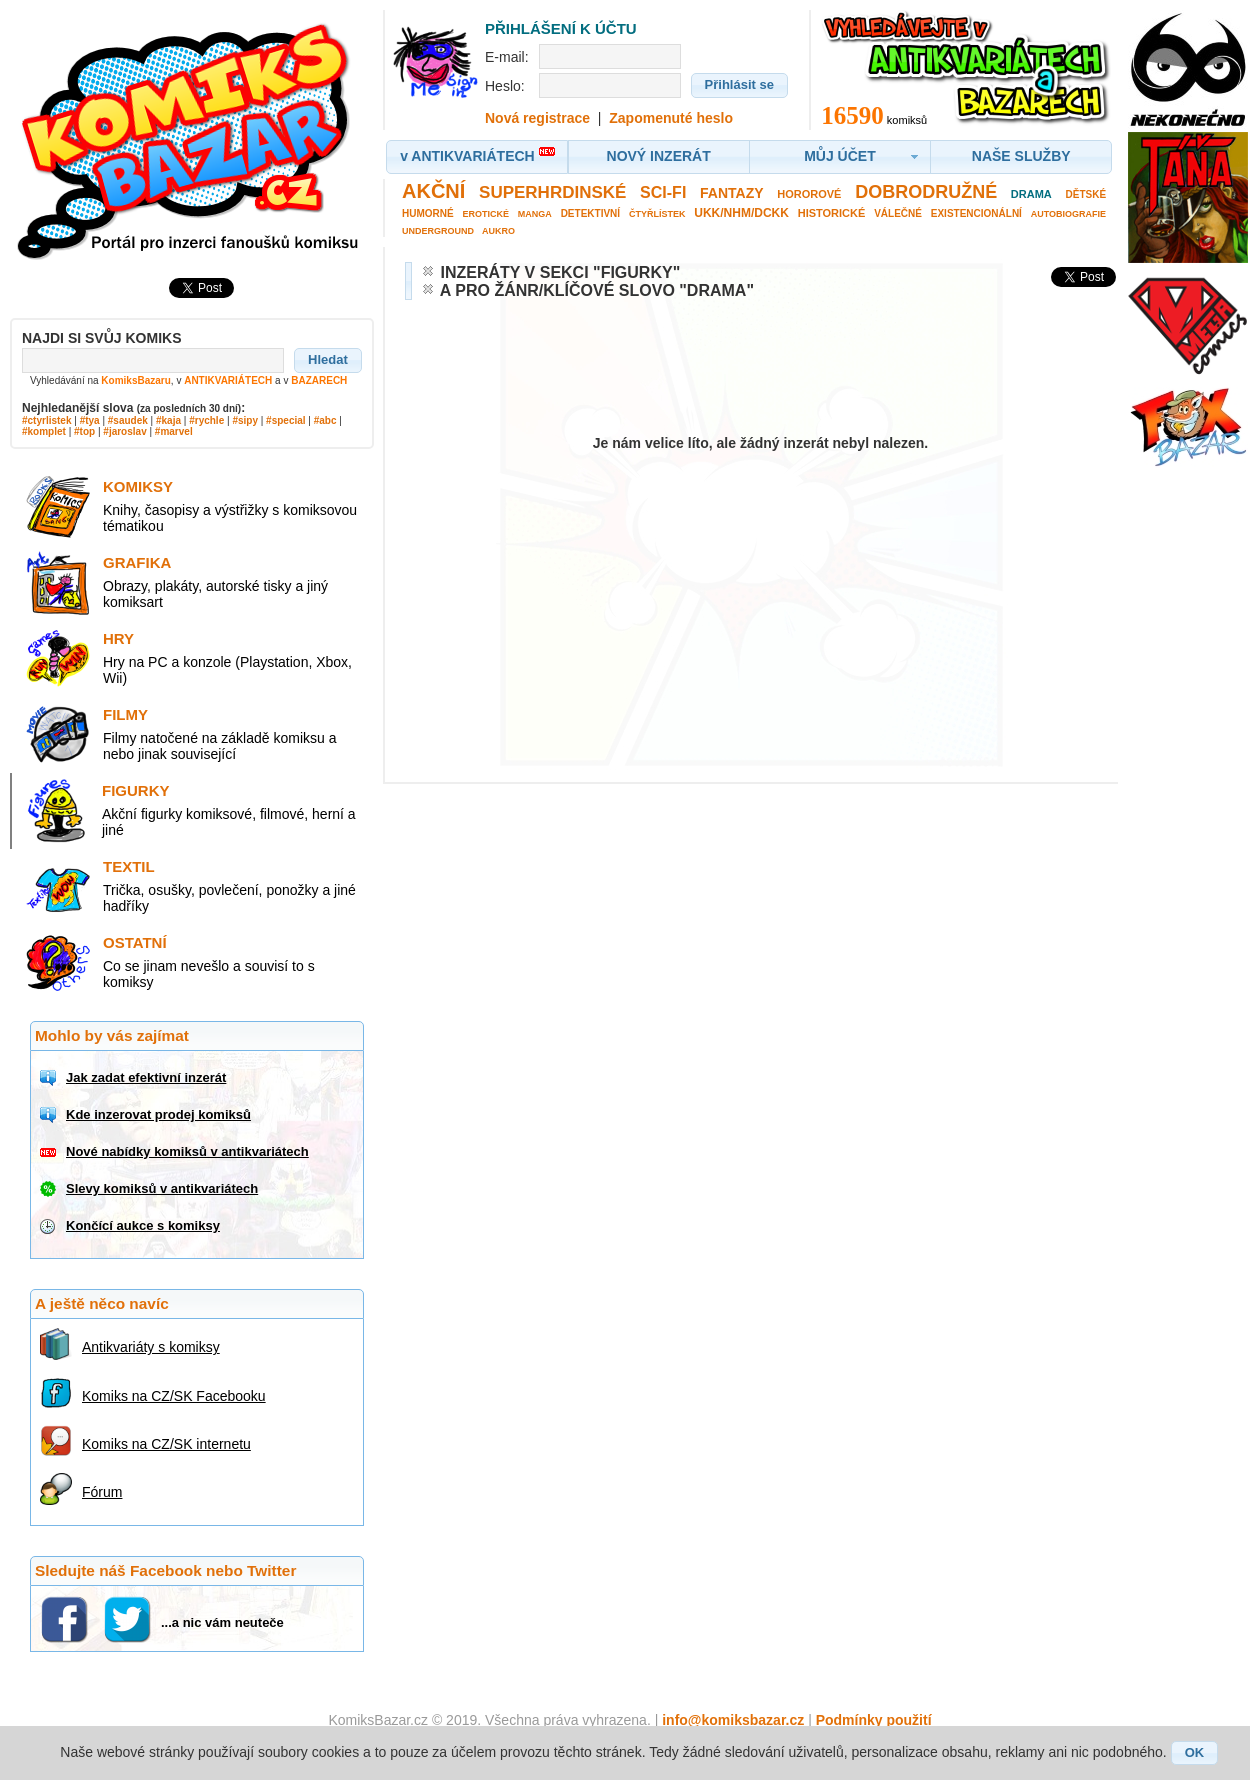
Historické (832, 213)
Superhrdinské (552, 192)
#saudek (128, 420)
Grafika (137, 562)
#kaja (168, 420)
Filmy (125, 714)
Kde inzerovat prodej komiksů (158, 1114)
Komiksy (138, 486)
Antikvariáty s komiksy (151, 1347)
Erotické (485, 214)
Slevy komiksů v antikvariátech (162, 1188)
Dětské (1086, 194)
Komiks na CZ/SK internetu (166, 1444)
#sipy (245, 420)
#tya (90, 420)
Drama (1031, 194)
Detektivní (590, 213)
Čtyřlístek (657, 214)
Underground (438, 231)
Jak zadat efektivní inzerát (146, 1077)
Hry (118, 638)
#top (84, 431)
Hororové (809, 194)
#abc (325, 420)
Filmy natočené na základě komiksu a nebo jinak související (219, 746)
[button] (328, 360)
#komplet (44, 431)
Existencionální (976, 213)
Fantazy (732, 193)
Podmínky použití (874, 1720)
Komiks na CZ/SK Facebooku (174, 1396)
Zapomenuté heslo (671, 118)
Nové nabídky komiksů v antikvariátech (187, 1151)
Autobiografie (1068, 214)
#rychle (206, 420)
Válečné (898, 213)
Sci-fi (663, 192)
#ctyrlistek (46, 420)
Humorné (428, 213)
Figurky (136, 790)
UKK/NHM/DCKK (741, 213)
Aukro (498, 231)
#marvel (174, 431)
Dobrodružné (926, 192)
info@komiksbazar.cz (733, 1720)
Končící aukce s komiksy (143, 1225)
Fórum (102, 1492)
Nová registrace (537, 118)
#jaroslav (124, 431)
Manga (535, 214)
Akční (433, 191)
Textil (129, 866)
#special (285, 420)
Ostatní (135, 942)
